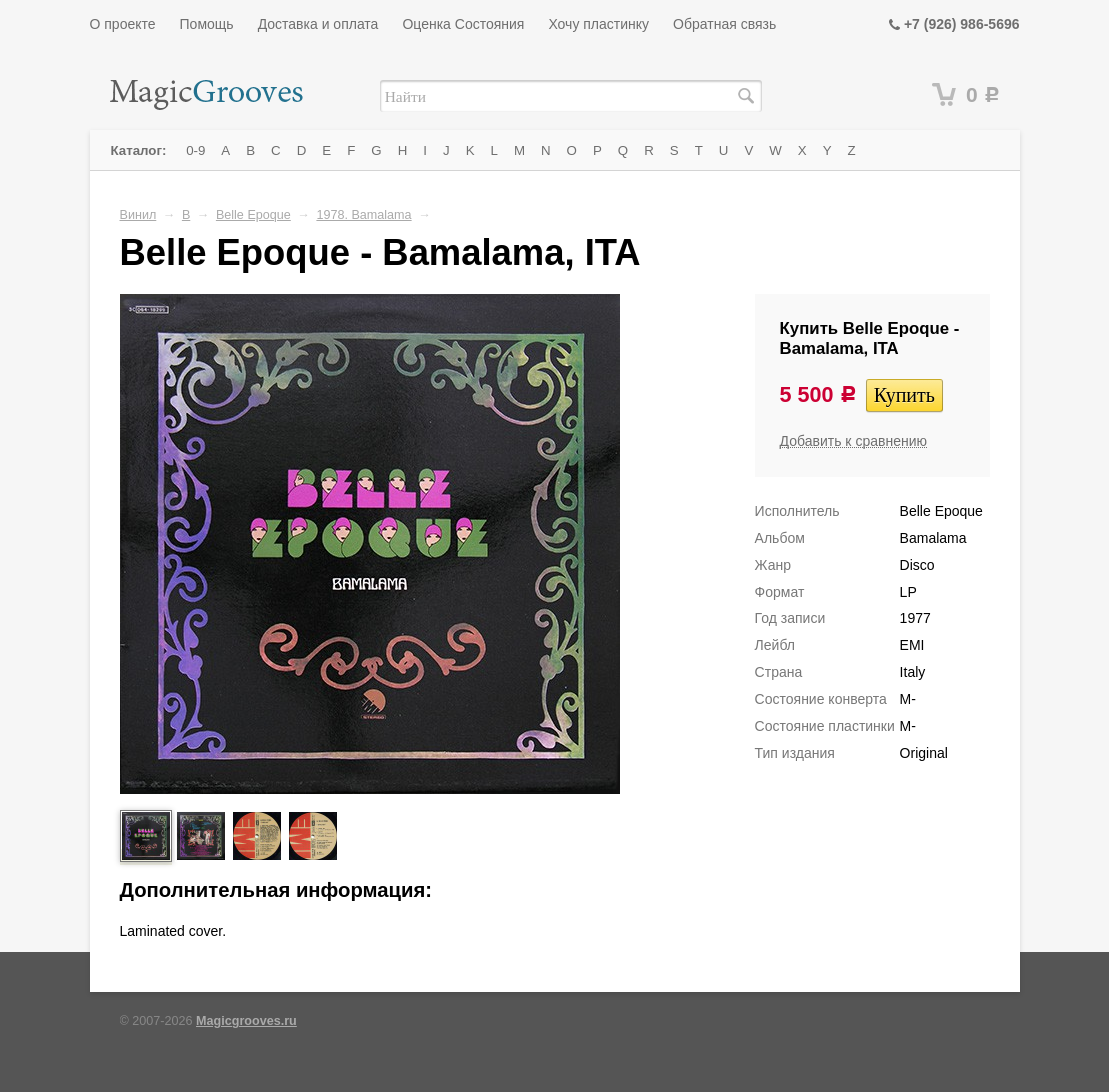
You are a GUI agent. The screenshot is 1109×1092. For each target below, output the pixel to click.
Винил (138, 215)
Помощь (207, 24)
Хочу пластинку (598, 24)
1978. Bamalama (363, 215)
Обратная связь (724, 24)
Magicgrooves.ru (246, 1021)
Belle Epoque (253, 215)
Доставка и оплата (318, 24)
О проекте (123, 24)
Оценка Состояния (463, 24)
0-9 (195, 150)
